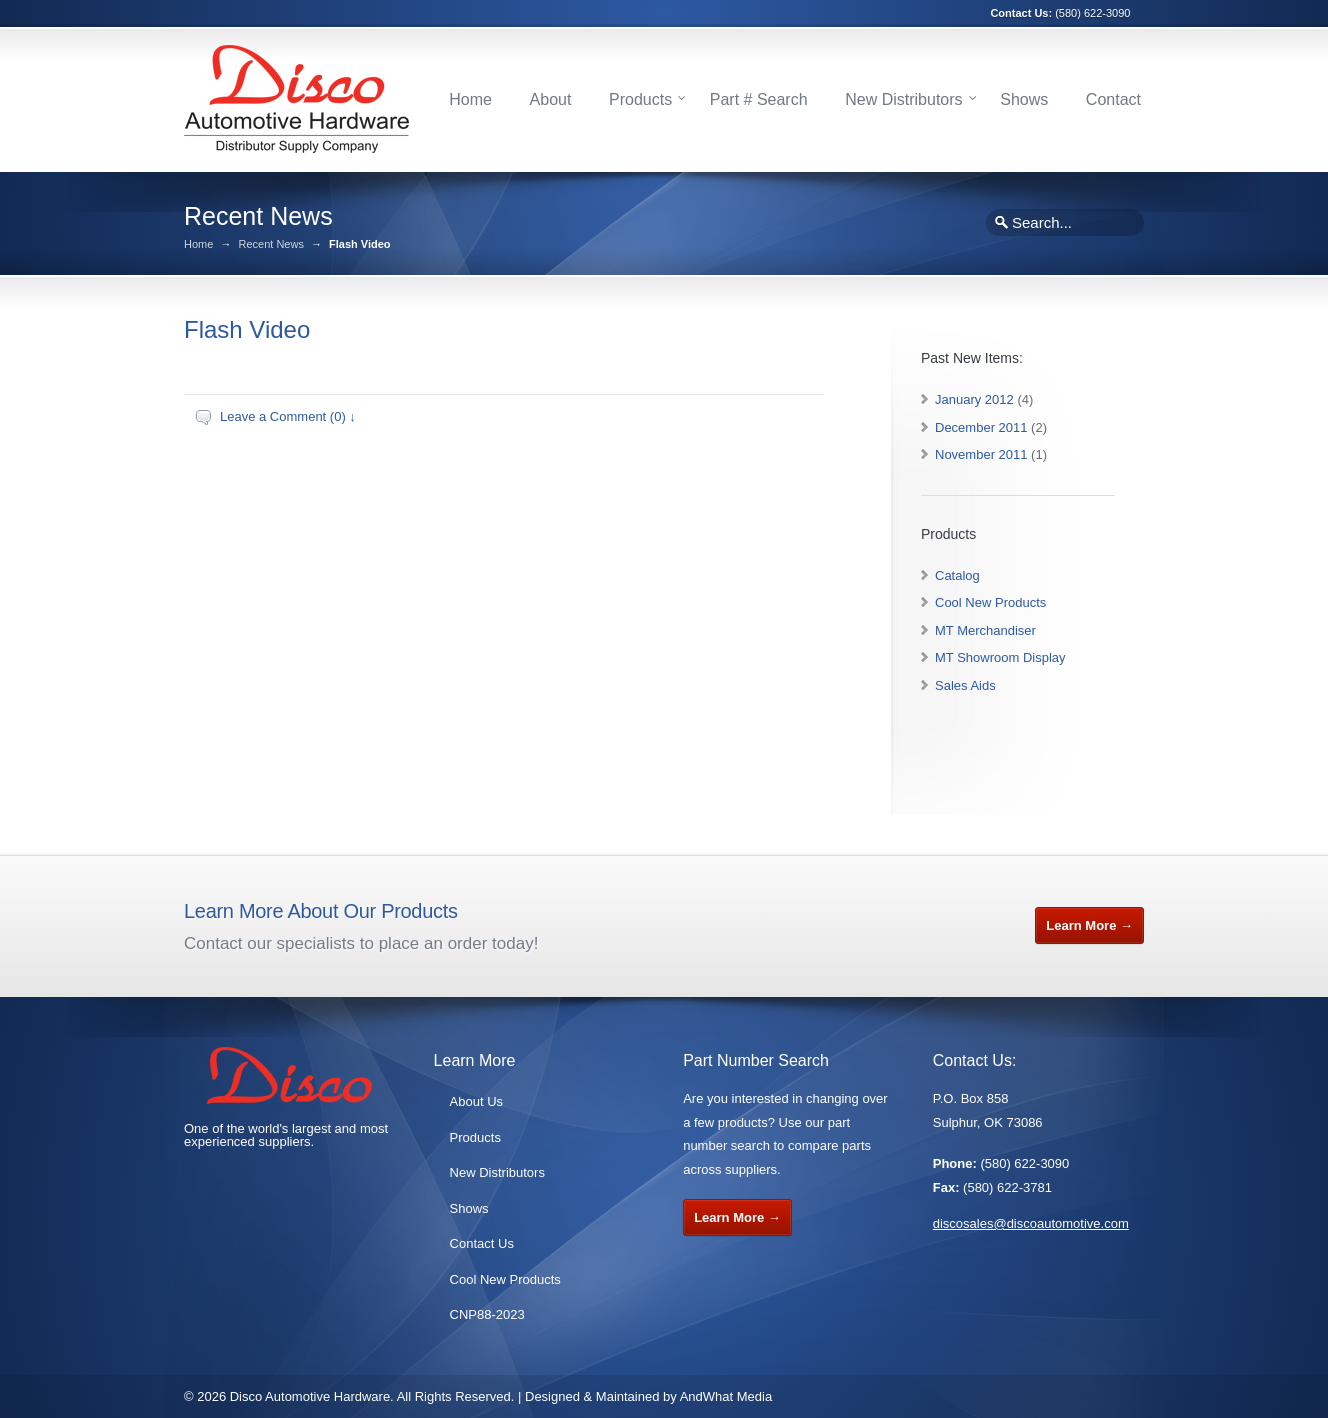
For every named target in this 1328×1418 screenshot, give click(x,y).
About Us (476, 1101)
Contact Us (482, 1243)
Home (470, 99)
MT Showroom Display (1000, 657)
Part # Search (759, 99)
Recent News (270, 244)
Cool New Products (990, 602)
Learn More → (1089, 925)
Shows (1024, 99)
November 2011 (981, 454)
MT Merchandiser (985, 630)
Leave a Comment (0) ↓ (288, 416)
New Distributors (903, 99)
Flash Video (247, 329)
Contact (1113, 99)
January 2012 (974, 399)
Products (640, 99)
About (551, 99)
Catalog (957, 575)
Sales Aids (965, 685)
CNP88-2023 (487, 1314)
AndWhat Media (726, 1396)
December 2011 (981, 427)
